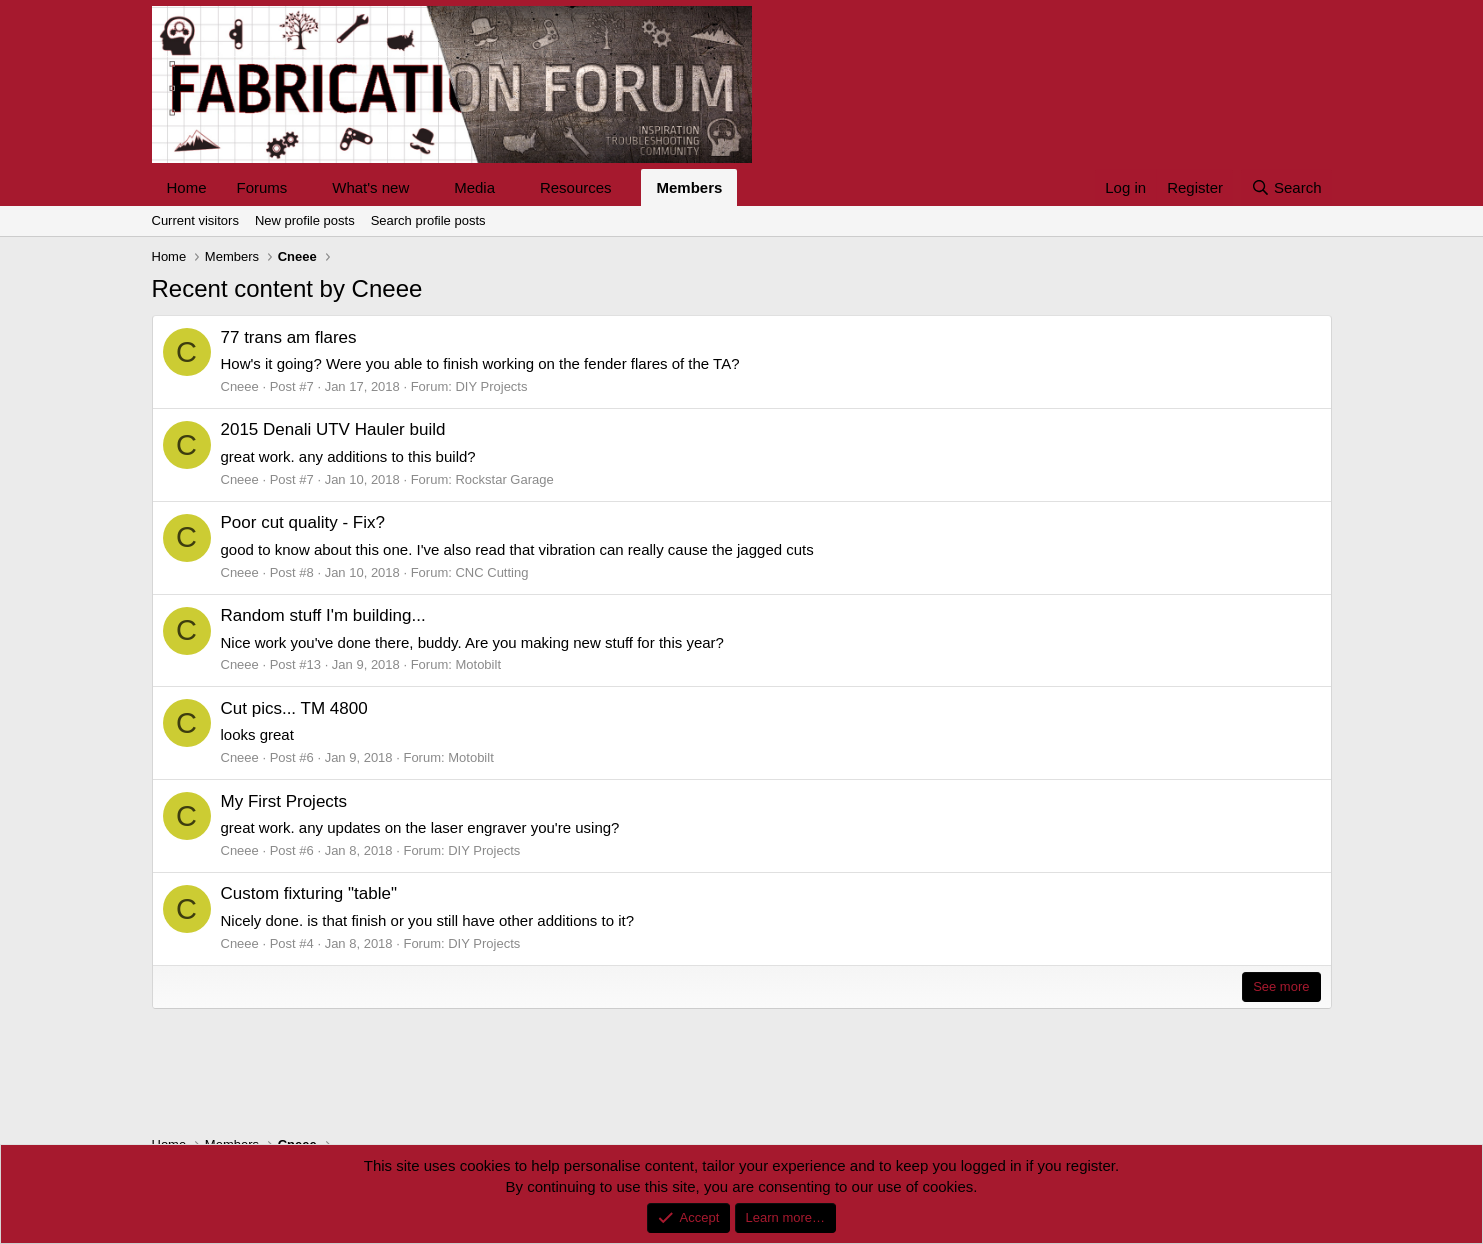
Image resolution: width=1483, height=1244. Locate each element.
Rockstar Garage (504, 479)
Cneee (240, 386)
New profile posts (305, 220)
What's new (370, 187)
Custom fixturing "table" (309, 893)
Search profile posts (428, 220)
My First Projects (284, 801)
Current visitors (195, 220)
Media (474, 187)
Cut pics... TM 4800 (294, 708)
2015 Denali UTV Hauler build (333, 429)
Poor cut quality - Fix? (303, 522)
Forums (262, 187)
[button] (303, 187)
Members (689, 187)
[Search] (1286, 187)
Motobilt (478, 664)
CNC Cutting (491, 572)
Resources (576, 187)
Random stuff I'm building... (323, 615)
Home (187, 187)
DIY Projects (491, 386)
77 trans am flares (289, 337)
